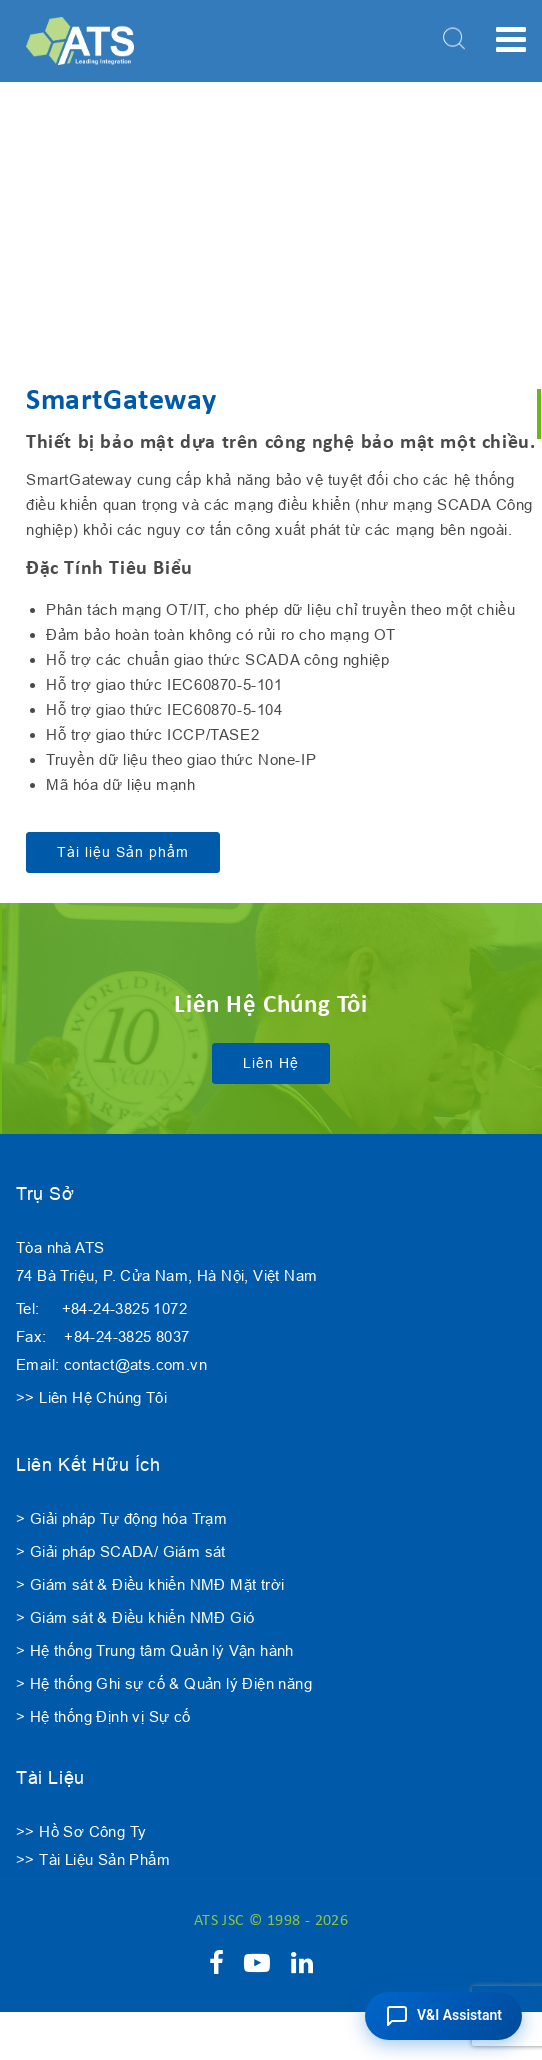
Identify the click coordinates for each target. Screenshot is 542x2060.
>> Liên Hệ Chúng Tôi (91, 1397)
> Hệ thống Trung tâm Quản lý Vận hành (155, 1650)
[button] (443, 2016)
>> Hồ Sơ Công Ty (81, 1831)
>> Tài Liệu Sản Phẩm (93, 1859)
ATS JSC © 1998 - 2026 (271, 1921)
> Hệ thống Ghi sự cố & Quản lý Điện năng (164, 1683)
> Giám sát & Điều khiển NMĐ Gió (135, 1617)
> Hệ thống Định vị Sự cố (103, 1716)
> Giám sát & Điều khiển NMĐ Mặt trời (150, 1584)
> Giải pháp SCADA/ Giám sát (121, 1551)
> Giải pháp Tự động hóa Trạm (121, 1518)
